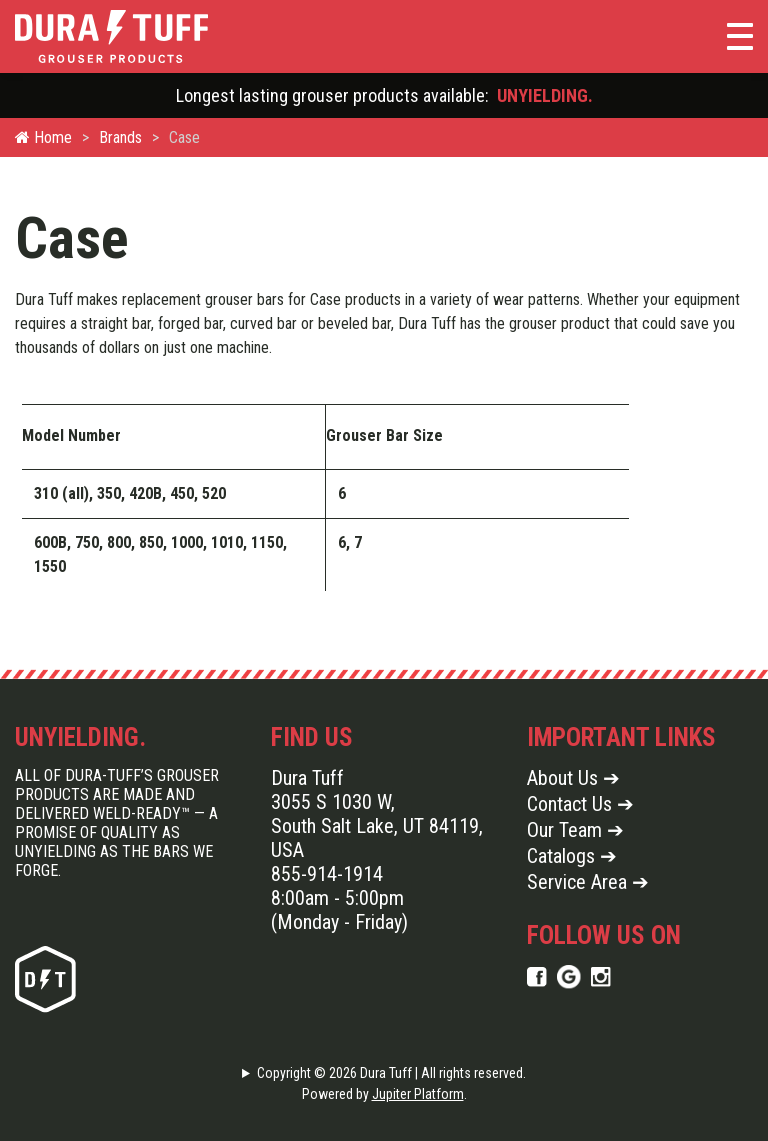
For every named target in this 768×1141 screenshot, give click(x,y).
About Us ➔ (573, 778)
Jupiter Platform (418, 1094)
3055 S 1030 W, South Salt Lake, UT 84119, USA (377, 826)
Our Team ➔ (575, 830)
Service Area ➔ (588, 882)
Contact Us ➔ (580, 804)
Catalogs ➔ (572, 856)
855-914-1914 (327, 874)
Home (43, 137)
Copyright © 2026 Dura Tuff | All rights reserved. (391, 1073)
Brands (120, 137)
